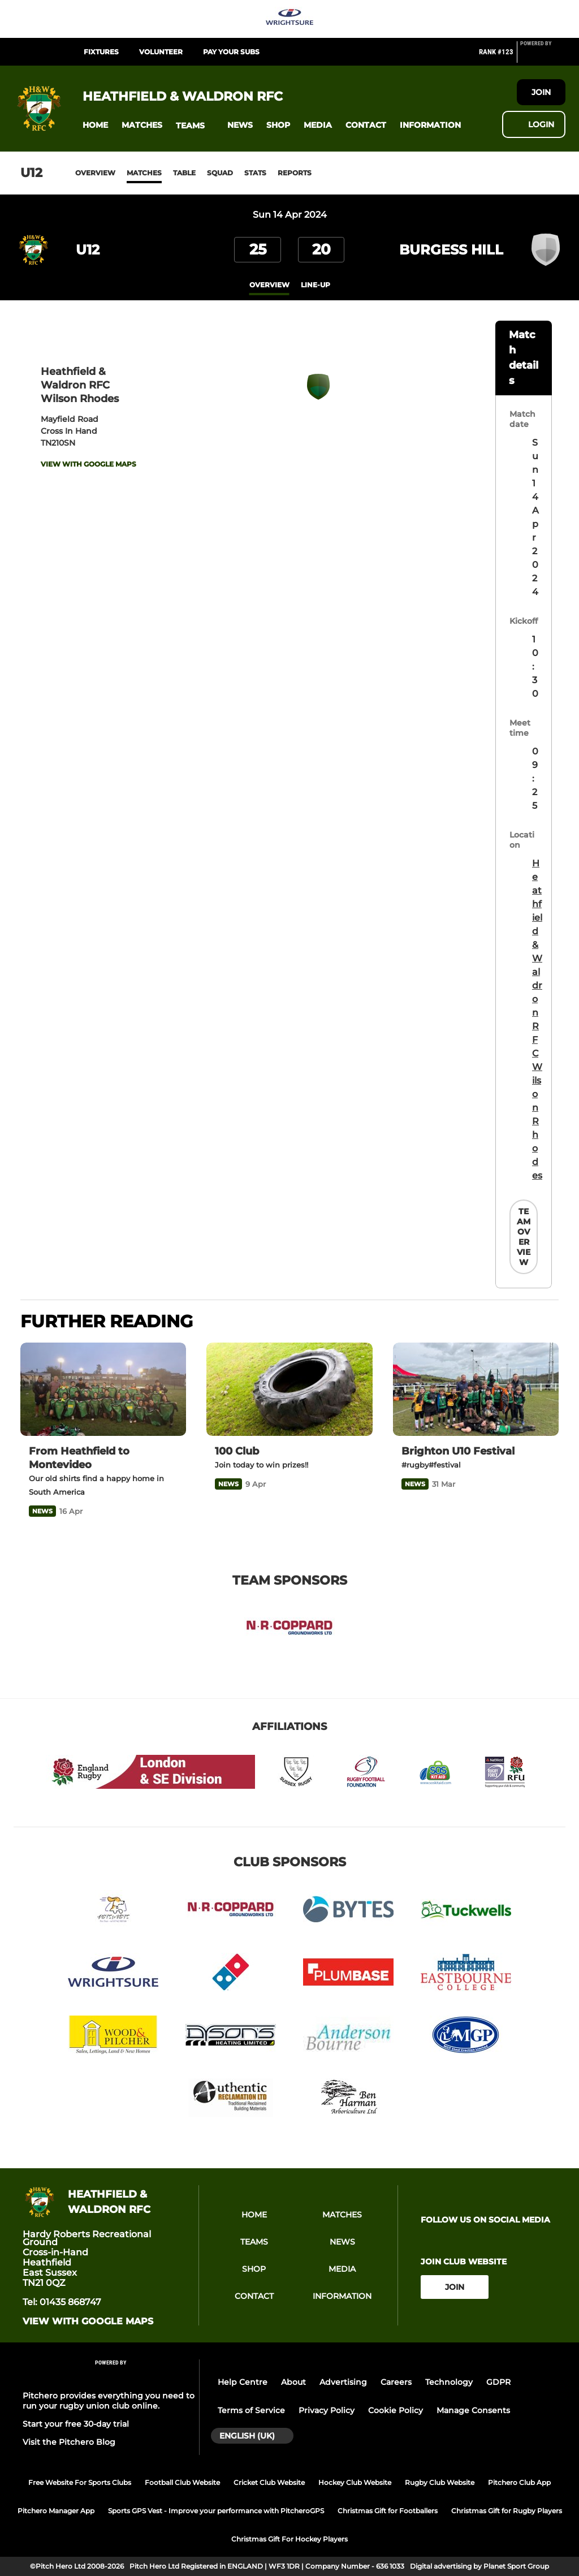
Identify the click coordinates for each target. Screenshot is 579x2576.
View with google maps (88, 464)
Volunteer (161, 52)
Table (184, 173)
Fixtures (101, 52)
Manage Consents (473, 2410)
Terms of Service (251, 2410)
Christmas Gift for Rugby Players (506, 2510)
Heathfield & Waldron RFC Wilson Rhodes (537, 1019)
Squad (220, 173)
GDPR (498, 2382)
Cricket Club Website (269, 2482)
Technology (449, 2382)
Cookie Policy (395, 2410)
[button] (95, 125)
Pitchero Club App (519, 2482)
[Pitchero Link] (542, 56)
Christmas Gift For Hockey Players (289, 2539)
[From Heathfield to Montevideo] (103, 1389)
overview (269, 285)
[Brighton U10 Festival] (476, 1389)
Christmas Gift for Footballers (388, 2510)
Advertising (343, 2382)
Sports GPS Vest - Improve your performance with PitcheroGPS (216, 2510)
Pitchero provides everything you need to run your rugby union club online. (109, 2401)
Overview (95, 173)
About (293, 2382)
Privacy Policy (327, 2410)
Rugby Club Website (439, 2482)
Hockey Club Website (354, 2482)
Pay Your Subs (231, 52)
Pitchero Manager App (56, 2510)
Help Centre (242, 2382)
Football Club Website (182, 2482)
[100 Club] (289, 1389)
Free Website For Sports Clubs (79, 2482)
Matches (144, 173)
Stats (255, 173)
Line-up (315, 285)
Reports (295, 173)
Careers (396, 2382)
